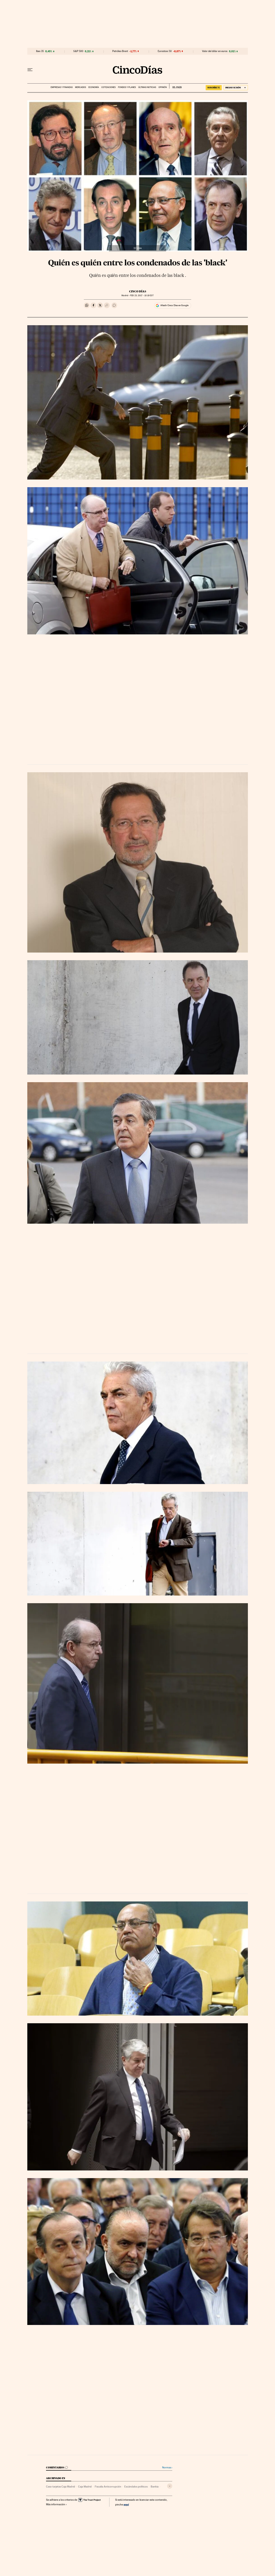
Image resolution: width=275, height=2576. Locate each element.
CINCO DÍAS (137, 291)
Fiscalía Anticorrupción (108, 2486)
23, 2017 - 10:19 (141, 295)
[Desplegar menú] (30, 69)
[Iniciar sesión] (236, 87)
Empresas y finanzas (62, 87)
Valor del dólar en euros (214, 51)
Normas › (167, 2467)
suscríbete (213, 87)
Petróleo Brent (120, 51)
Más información (56, 2504)
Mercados (80, 87)
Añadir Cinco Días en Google (174, 305)
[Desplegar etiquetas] (169, 2486)
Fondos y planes (127, 87)
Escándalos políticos (136, 2486)
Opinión (163, 87)
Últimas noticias (147, 87)
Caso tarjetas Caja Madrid (60, 2486)
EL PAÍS (175, 86)
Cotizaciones (108, 87)
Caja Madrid (85, 2486)
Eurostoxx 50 (165, 51)
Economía (93, 87)
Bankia (155, 2486)
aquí (126, 2504)
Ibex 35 (40, 51)
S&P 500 (78, 51)
